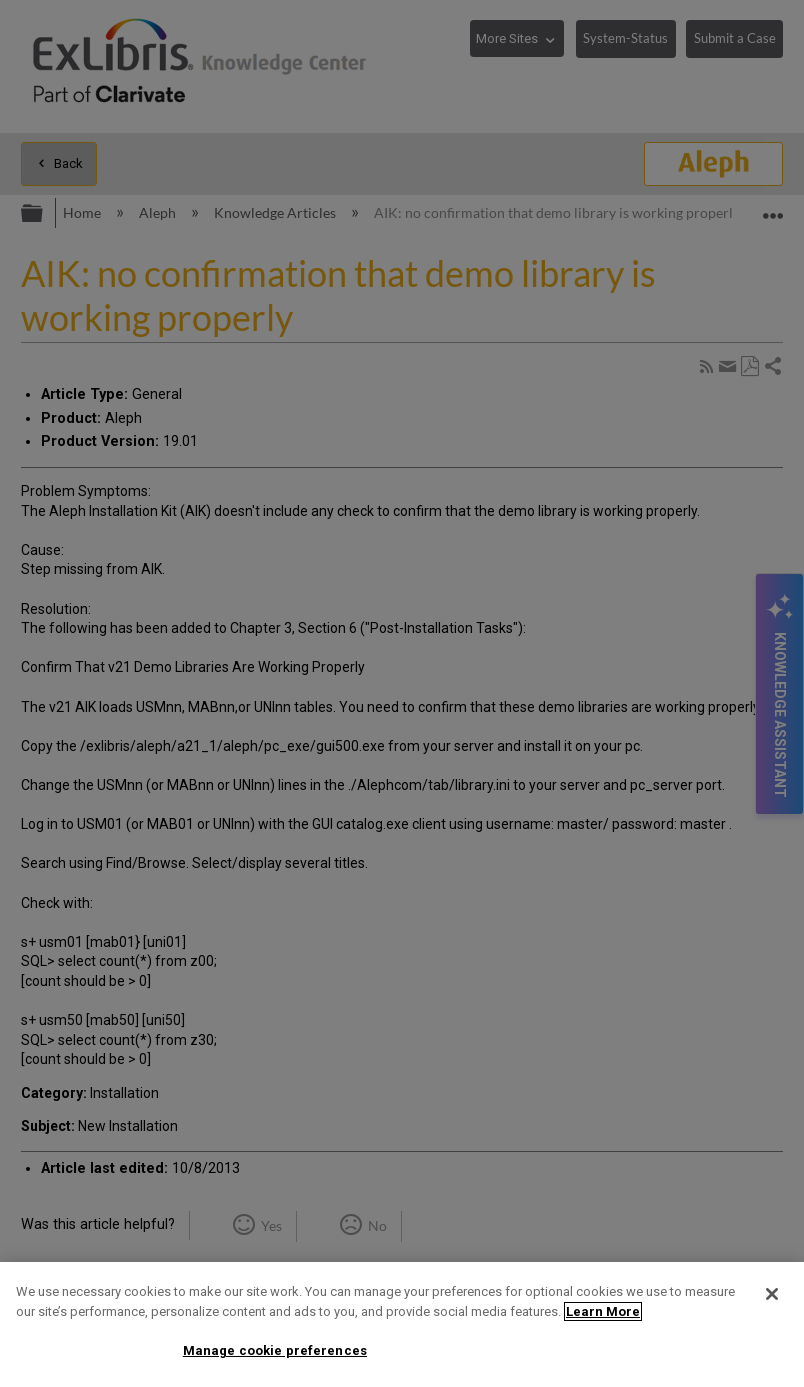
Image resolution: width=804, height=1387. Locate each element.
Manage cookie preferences (275, 1350)
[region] (402, 1324)
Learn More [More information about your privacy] (603, 1311)
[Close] (772, 1294)
